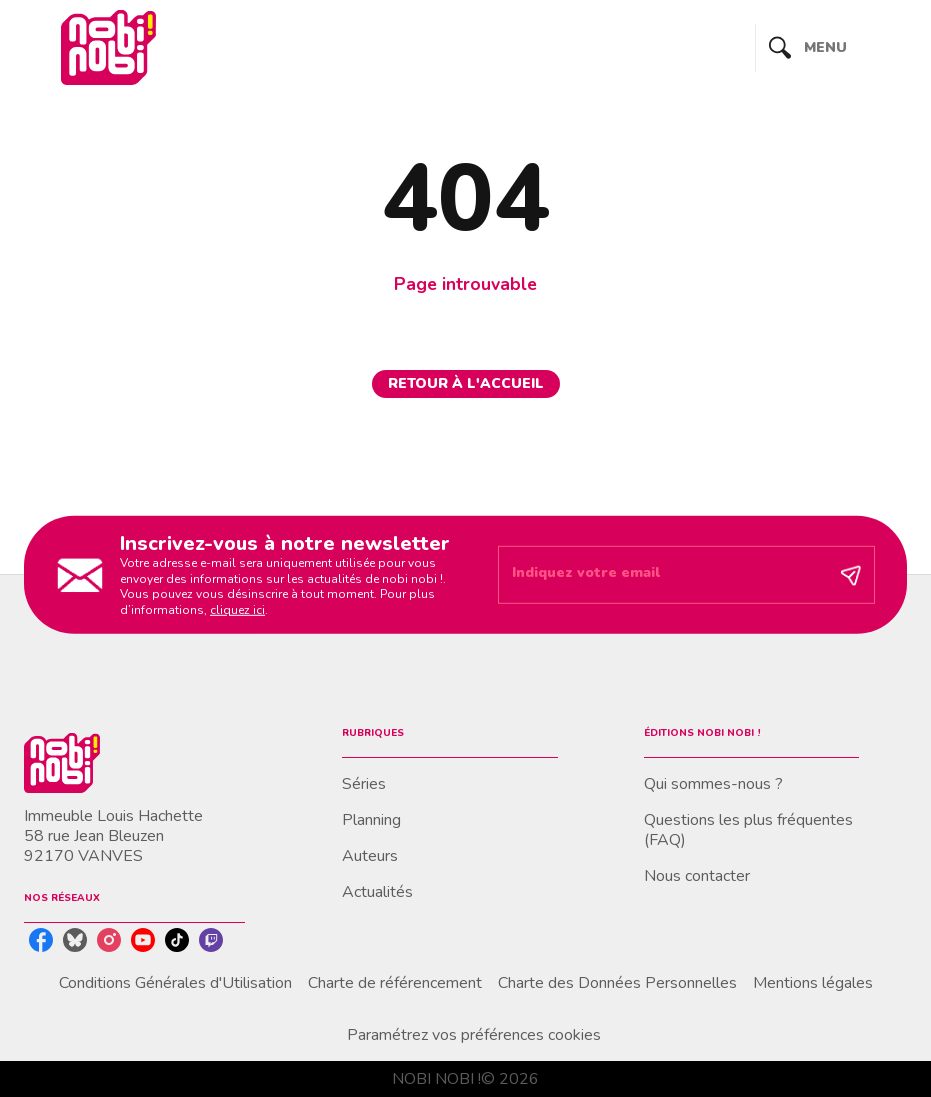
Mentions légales (813, 983)
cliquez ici (237, 610)
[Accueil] (108, 47)
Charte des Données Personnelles (617, 983)
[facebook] (41, 940)
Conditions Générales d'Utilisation (175, 983)
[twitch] (211, 940)
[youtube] (143, 940)
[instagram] (109, 940)
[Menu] (831, 48)
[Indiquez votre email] (662, 575)
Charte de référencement (395, 983)
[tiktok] (177, 940)
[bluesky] (75, 940)
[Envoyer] (851, 575)
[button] (466, 384)
